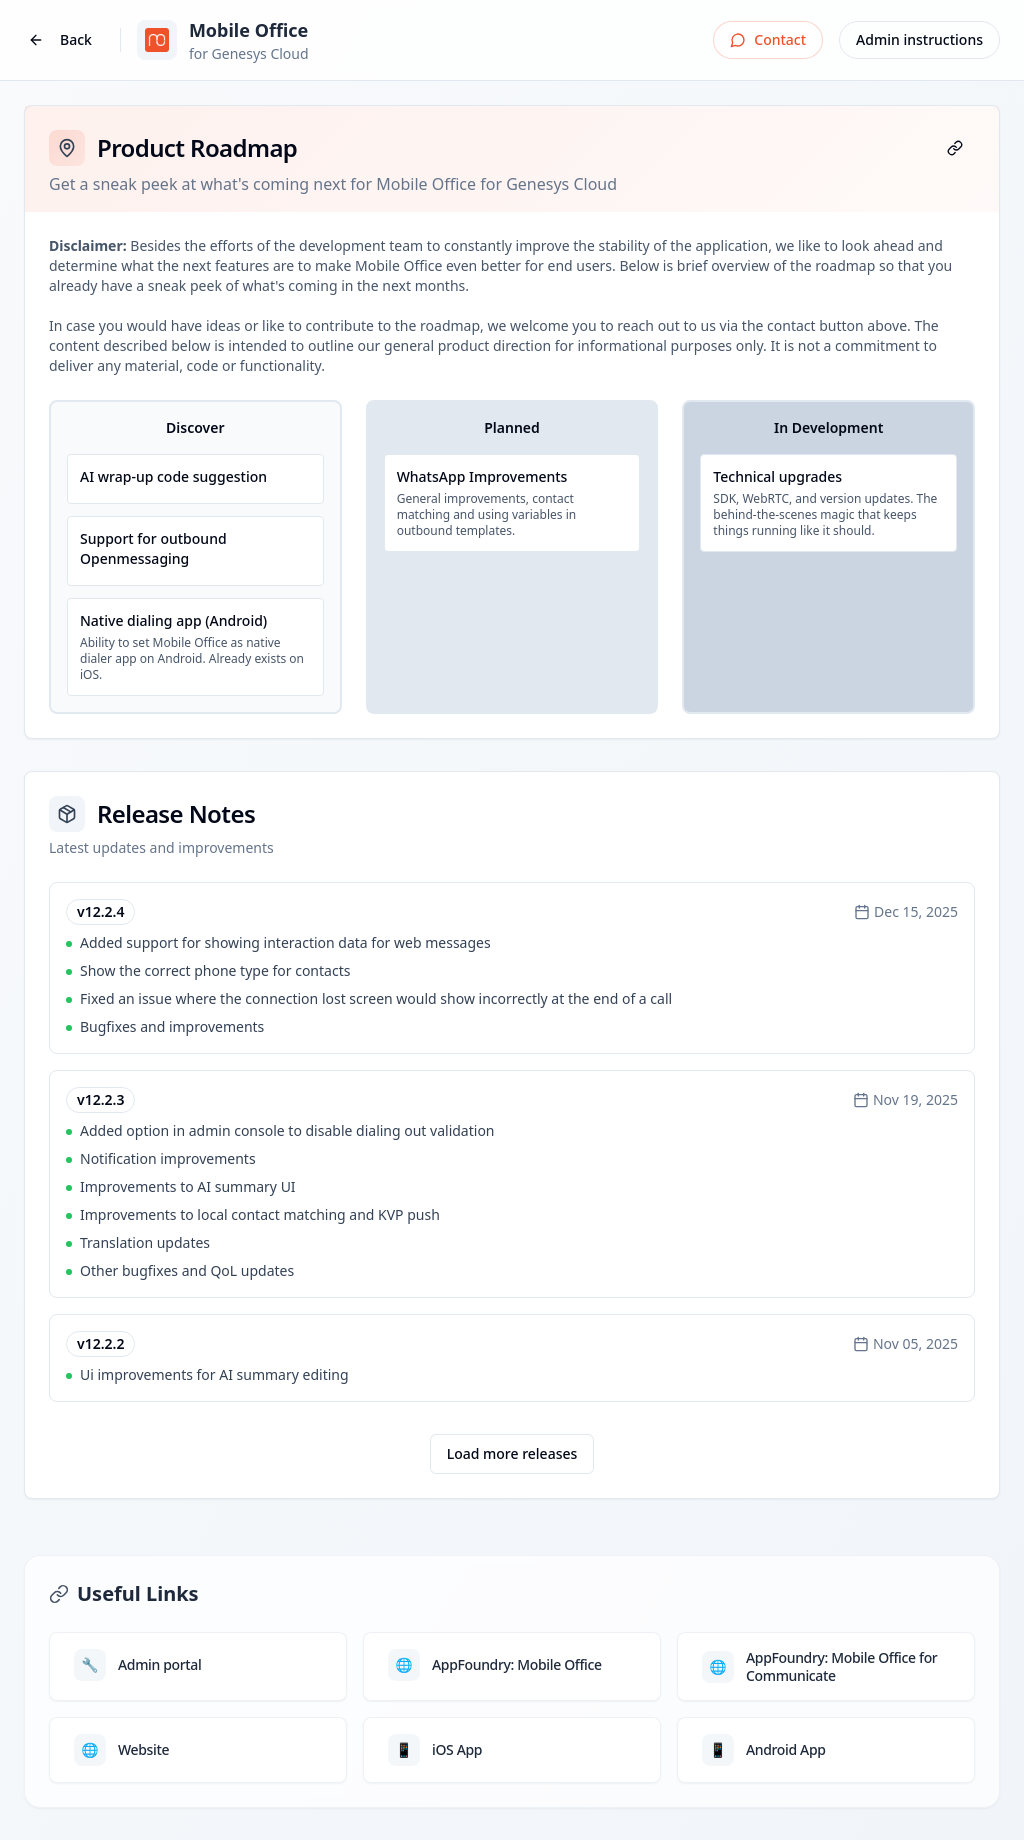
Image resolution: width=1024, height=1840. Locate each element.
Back (60, 39)
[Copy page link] (955, 148)
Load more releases (512, 1453)
